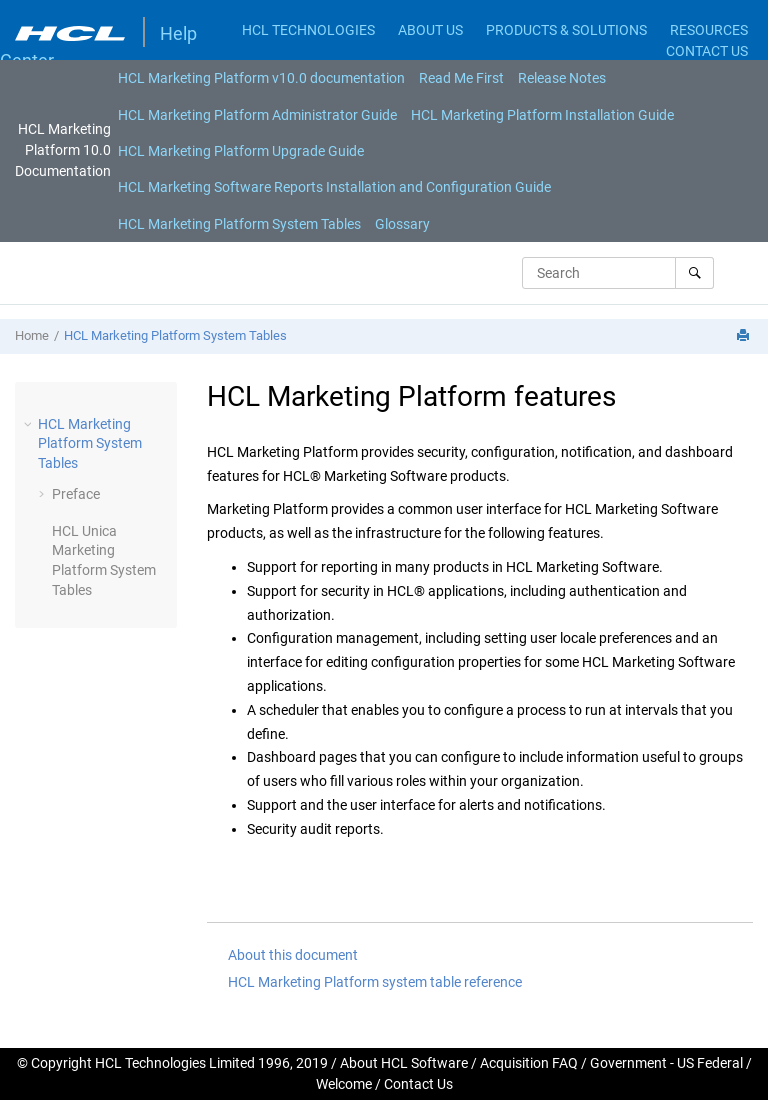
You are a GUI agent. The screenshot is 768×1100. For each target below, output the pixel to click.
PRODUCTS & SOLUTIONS (566, 30)
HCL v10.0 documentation (261, 78)
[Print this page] (745, 336)
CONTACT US (707, 51)
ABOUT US (430, 30)
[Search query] (618, 273)
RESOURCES (709, 30)
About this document (293, 955)
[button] (30, 424)
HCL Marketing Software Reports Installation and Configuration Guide (334, 187)
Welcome (344, 1084)
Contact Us (418, 1084)
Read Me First (461, 78)
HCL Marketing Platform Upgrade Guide (241, 151)
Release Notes (562, 78)
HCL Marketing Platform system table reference (375, 982)
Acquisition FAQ (529, 1063)
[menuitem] (261, 78)
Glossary (402, 224)
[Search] (694, 273)
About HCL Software (404, 1063)
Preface (76, 494)
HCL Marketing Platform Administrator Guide (257, 115)
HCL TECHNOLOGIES (308, 30)
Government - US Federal (666, 1063)
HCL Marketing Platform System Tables (239, 224)
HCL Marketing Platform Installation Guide (542, 115)
